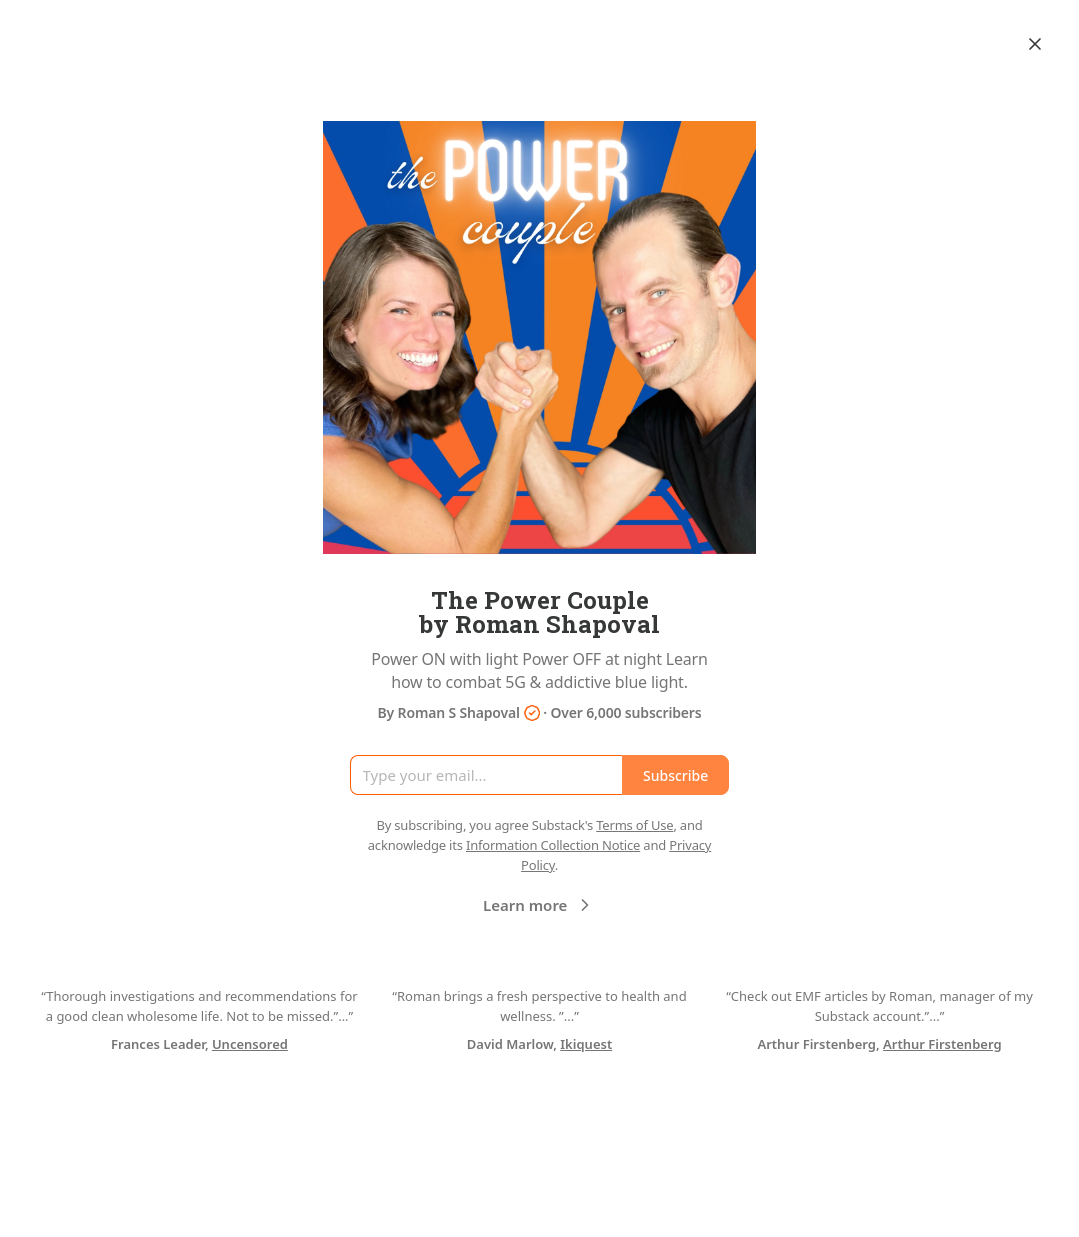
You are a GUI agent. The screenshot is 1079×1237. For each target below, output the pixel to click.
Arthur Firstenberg (942, 1044)
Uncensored (250, 1044)
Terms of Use (634, 825)
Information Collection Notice (553, 845)
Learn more (539, 905)
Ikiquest (586, 1044)
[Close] (1035, 44)
